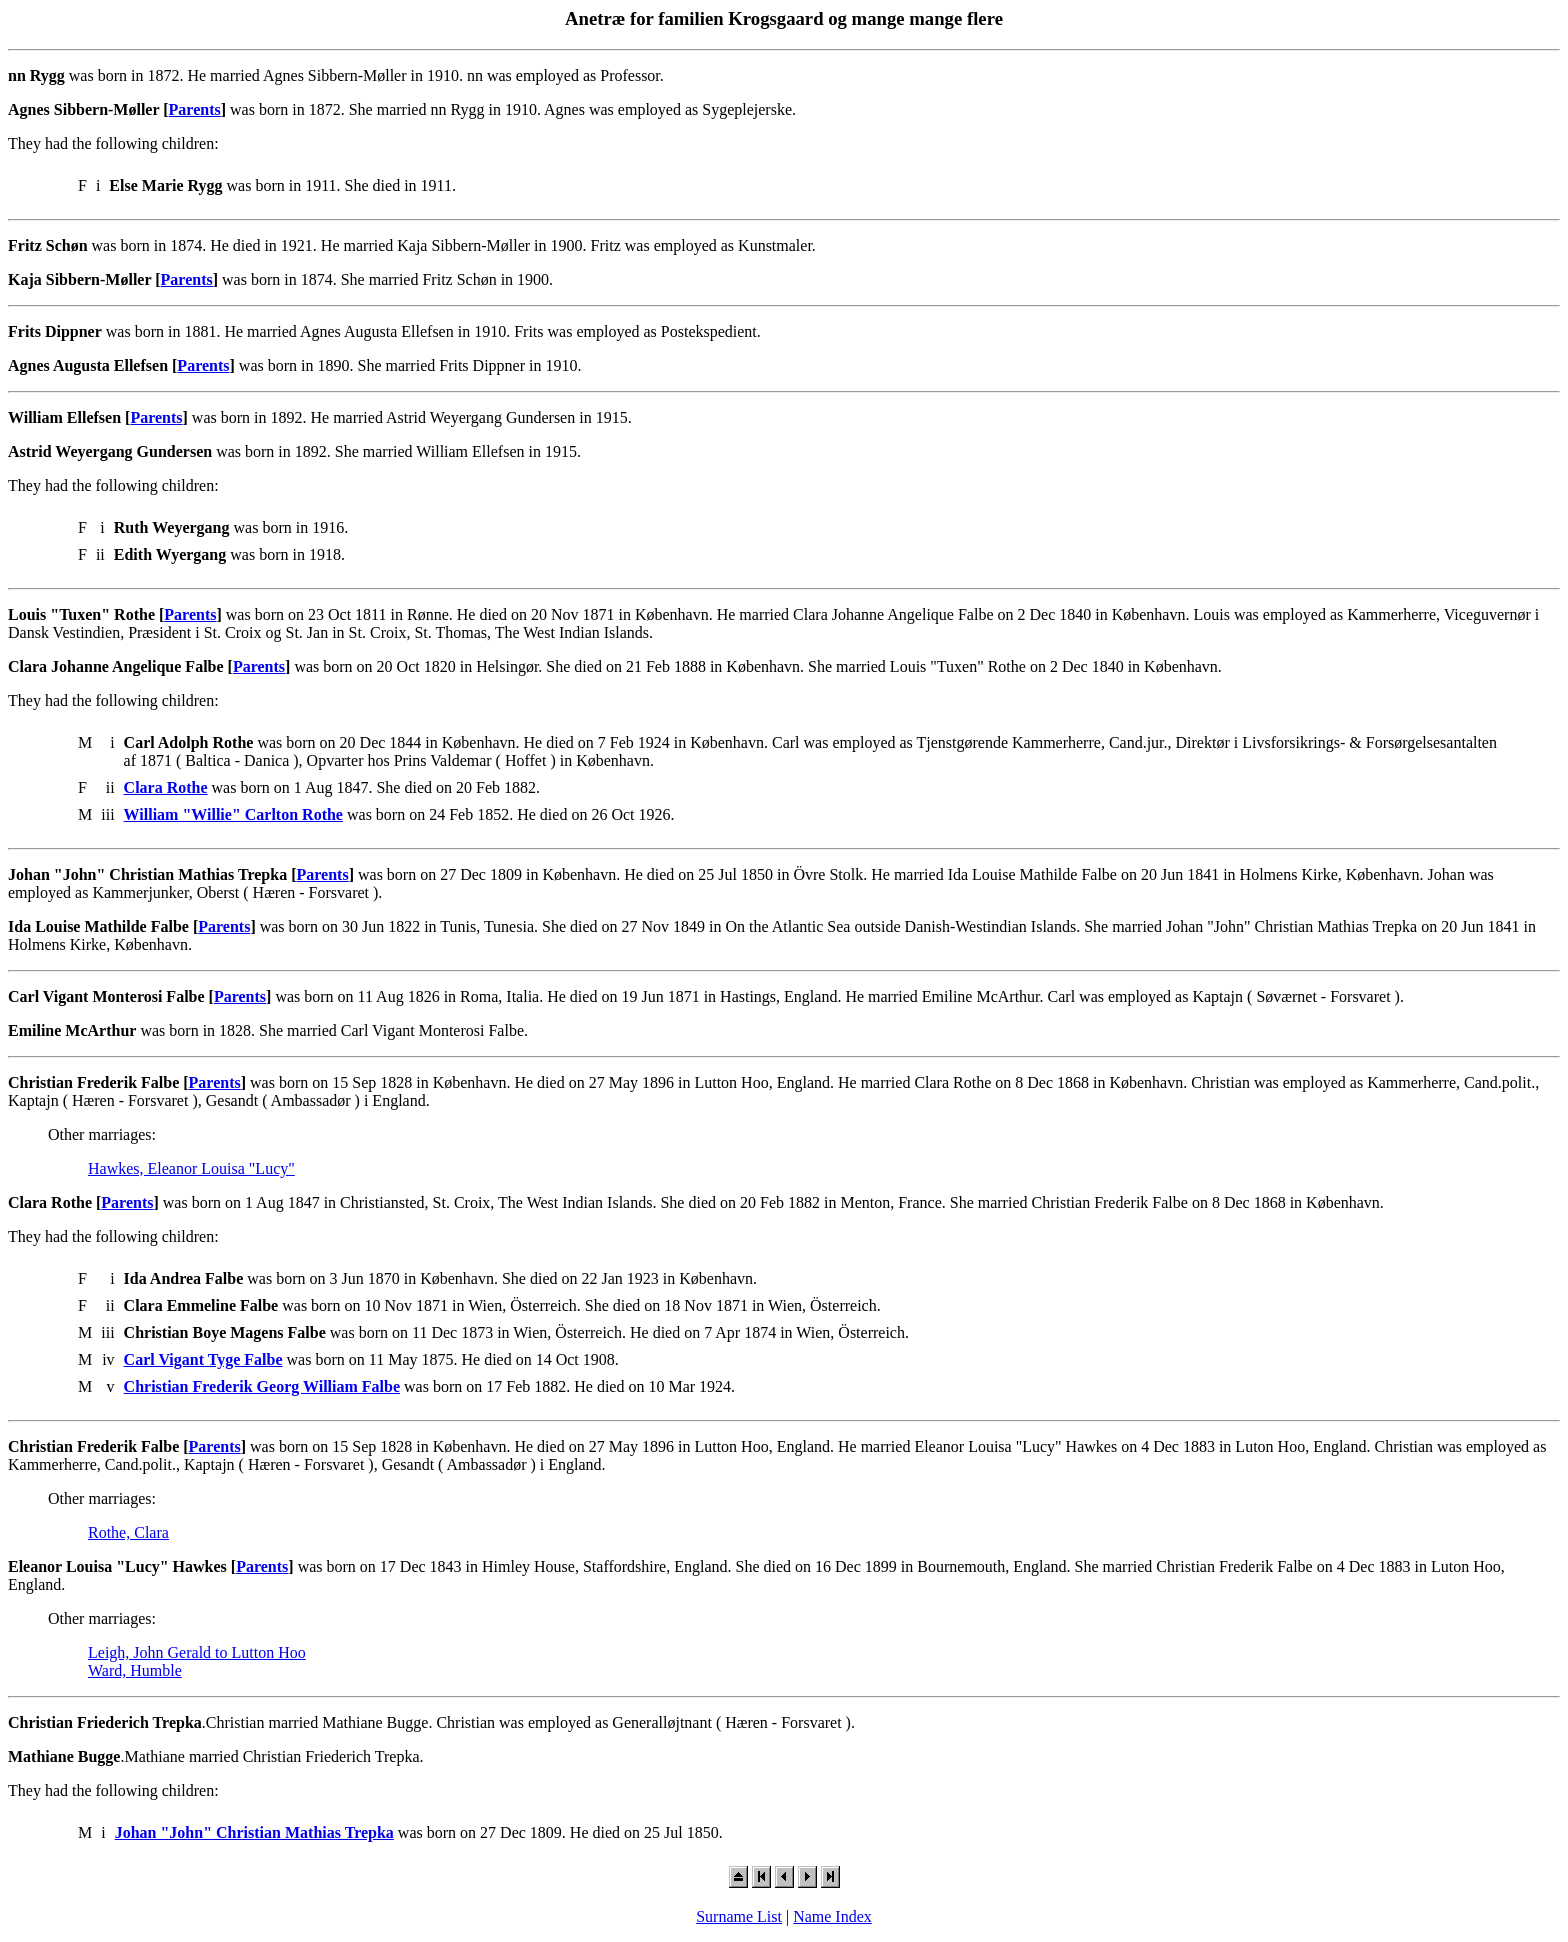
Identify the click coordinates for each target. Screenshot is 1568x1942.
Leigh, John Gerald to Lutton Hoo (197, 1652)
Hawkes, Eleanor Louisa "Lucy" (191, 1168)
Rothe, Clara (128, 1532)
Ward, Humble (135, 1670)
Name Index (832, 1916)
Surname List (739, 1916)
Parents (195, 109)
